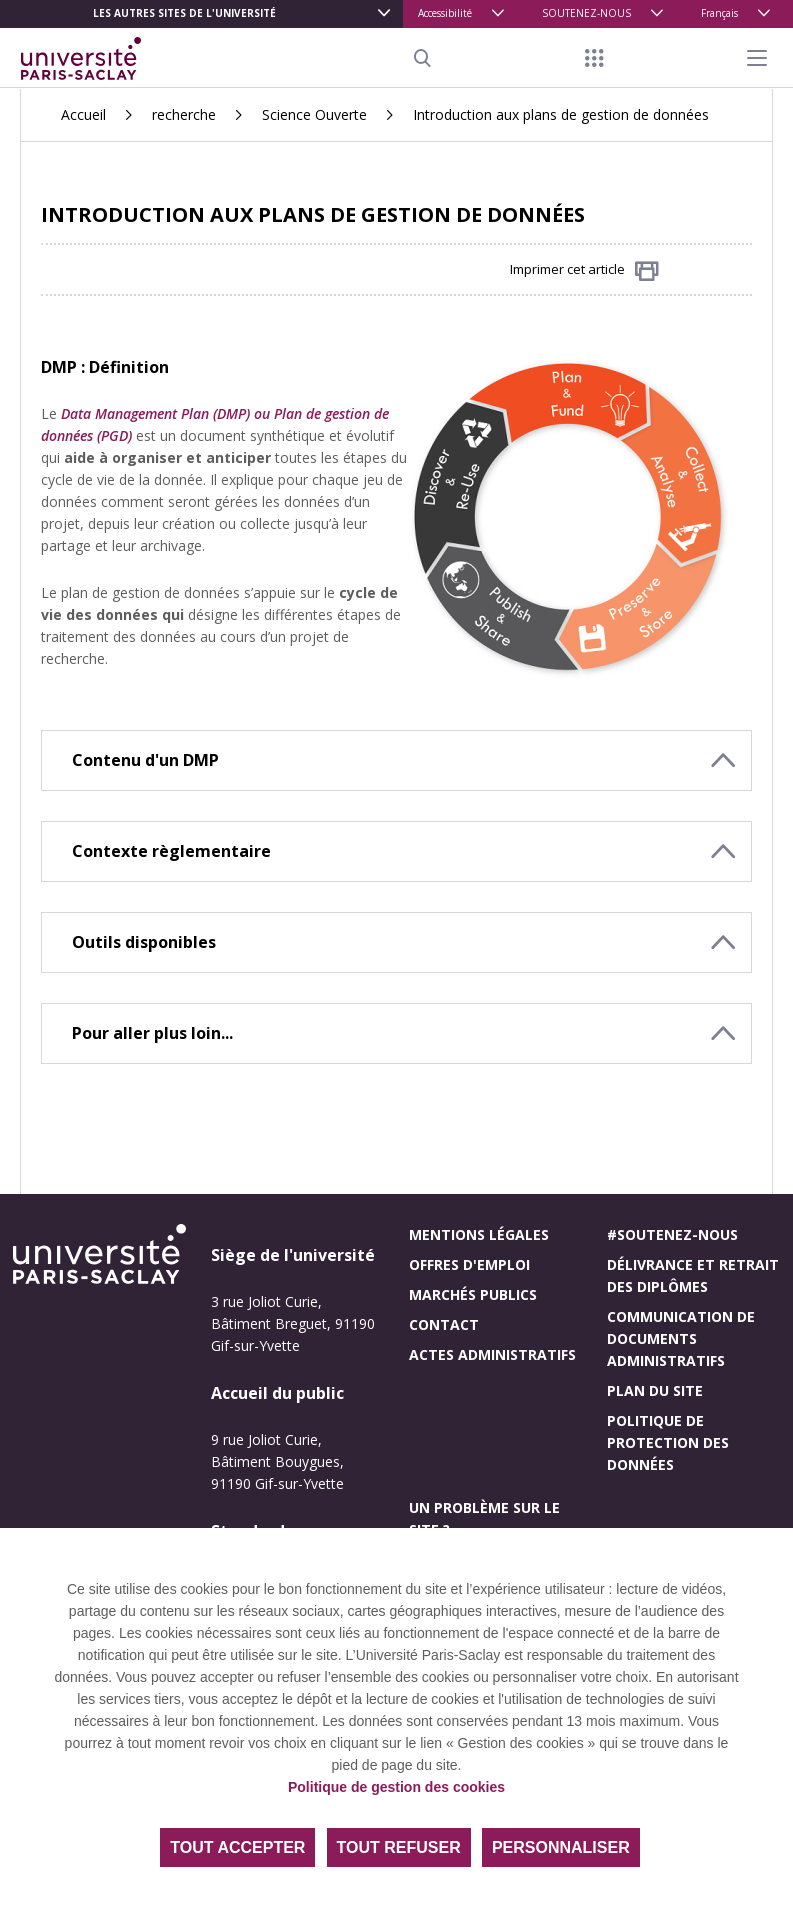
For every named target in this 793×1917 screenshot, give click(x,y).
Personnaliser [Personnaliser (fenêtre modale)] (561, 1847)
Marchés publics (473, 1294)
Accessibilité (445, 13)
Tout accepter (237, 1847)
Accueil (83, 114)
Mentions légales (479, 1234)
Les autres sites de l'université (184, 13)
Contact (444, 1324)
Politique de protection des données (668, 1442)
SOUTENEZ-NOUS (586, 13)
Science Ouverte (314, 114)
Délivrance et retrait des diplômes (693, 1275)
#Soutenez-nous (672, 1234)
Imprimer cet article (584, 270)
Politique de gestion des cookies (396, 1787)
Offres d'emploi (469, 1264)
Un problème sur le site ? (484, 1518)
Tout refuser (399, 1847)
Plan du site (655, 1390)
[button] (396, 760)
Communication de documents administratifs (681, 1338)
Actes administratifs (492, 1354)
